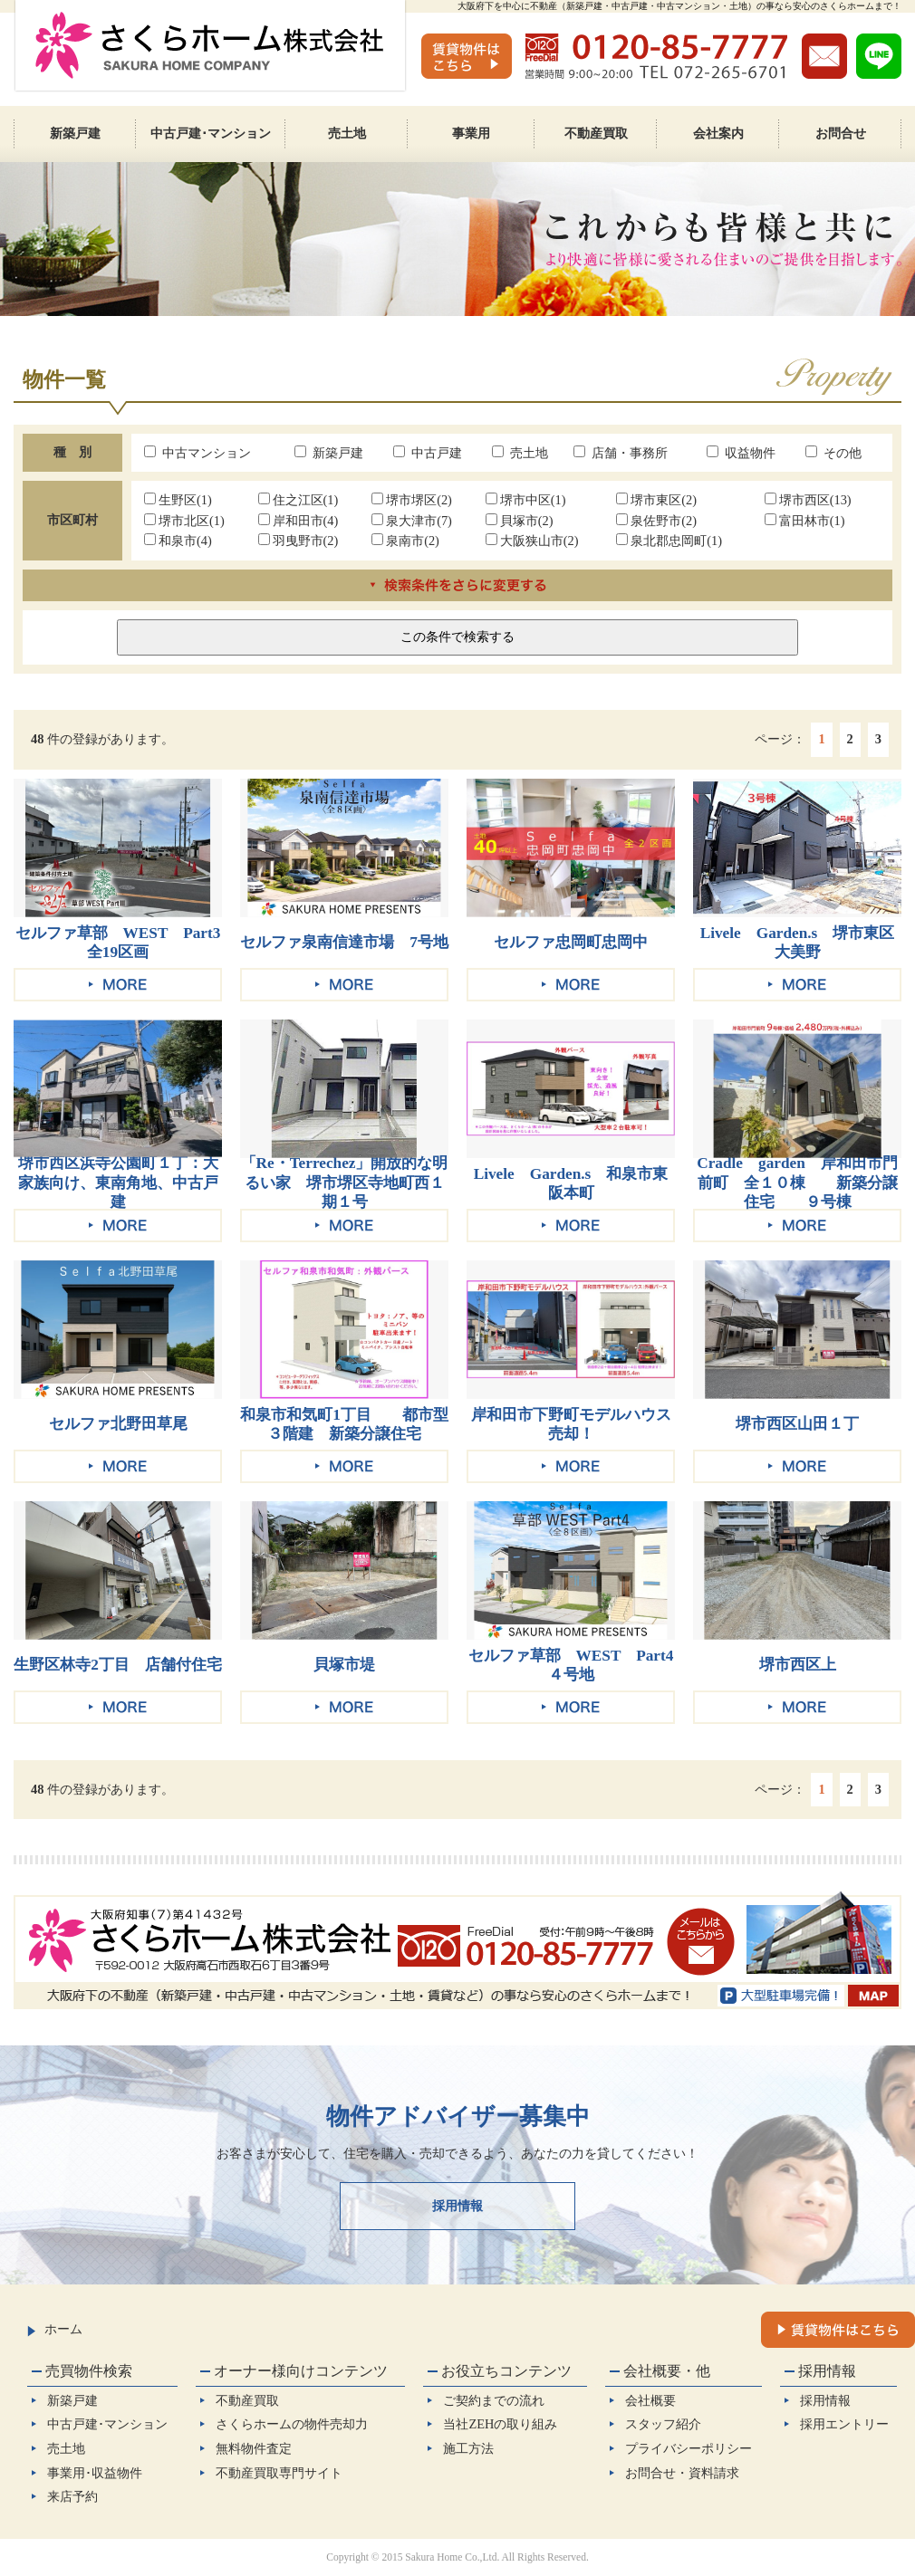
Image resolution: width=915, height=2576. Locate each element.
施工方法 (468, 2448)
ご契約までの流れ (493, 2400)
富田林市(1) (805, 520)
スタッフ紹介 (663, 2424)
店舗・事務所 (620, 452)
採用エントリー (844, 2424)
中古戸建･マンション (107, 2424)
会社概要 (650, 2400)
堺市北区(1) (184, 520)
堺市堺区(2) (411, 500)
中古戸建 (427, 452)
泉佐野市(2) (656, 520)
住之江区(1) (298, 500)
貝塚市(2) (520, 520)
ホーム (54, 2329)
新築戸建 (328, 452)
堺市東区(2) (656, 500)
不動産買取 (247, 2400)
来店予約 (72, 2496)
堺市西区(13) (808, 500)
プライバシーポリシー (688, 2448)
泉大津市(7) (411, 520)
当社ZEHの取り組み (500, 2424)
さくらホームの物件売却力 (292, 2424)
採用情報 (457, 2205)
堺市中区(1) (526, 500)
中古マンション (197, 452)
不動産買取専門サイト (279, 2473)
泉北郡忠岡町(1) (669, 540)
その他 (833, 452)
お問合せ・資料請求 (682, 2473)
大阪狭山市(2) (532, 540)
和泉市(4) (178, 540)
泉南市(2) (405, 540)
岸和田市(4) (298, 520)
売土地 (520, 452)
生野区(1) (178, 500)
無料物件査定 (254, 2448)
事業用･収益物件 (94, 2473)
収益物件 (741, 452)
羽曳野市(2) (298, 540)
